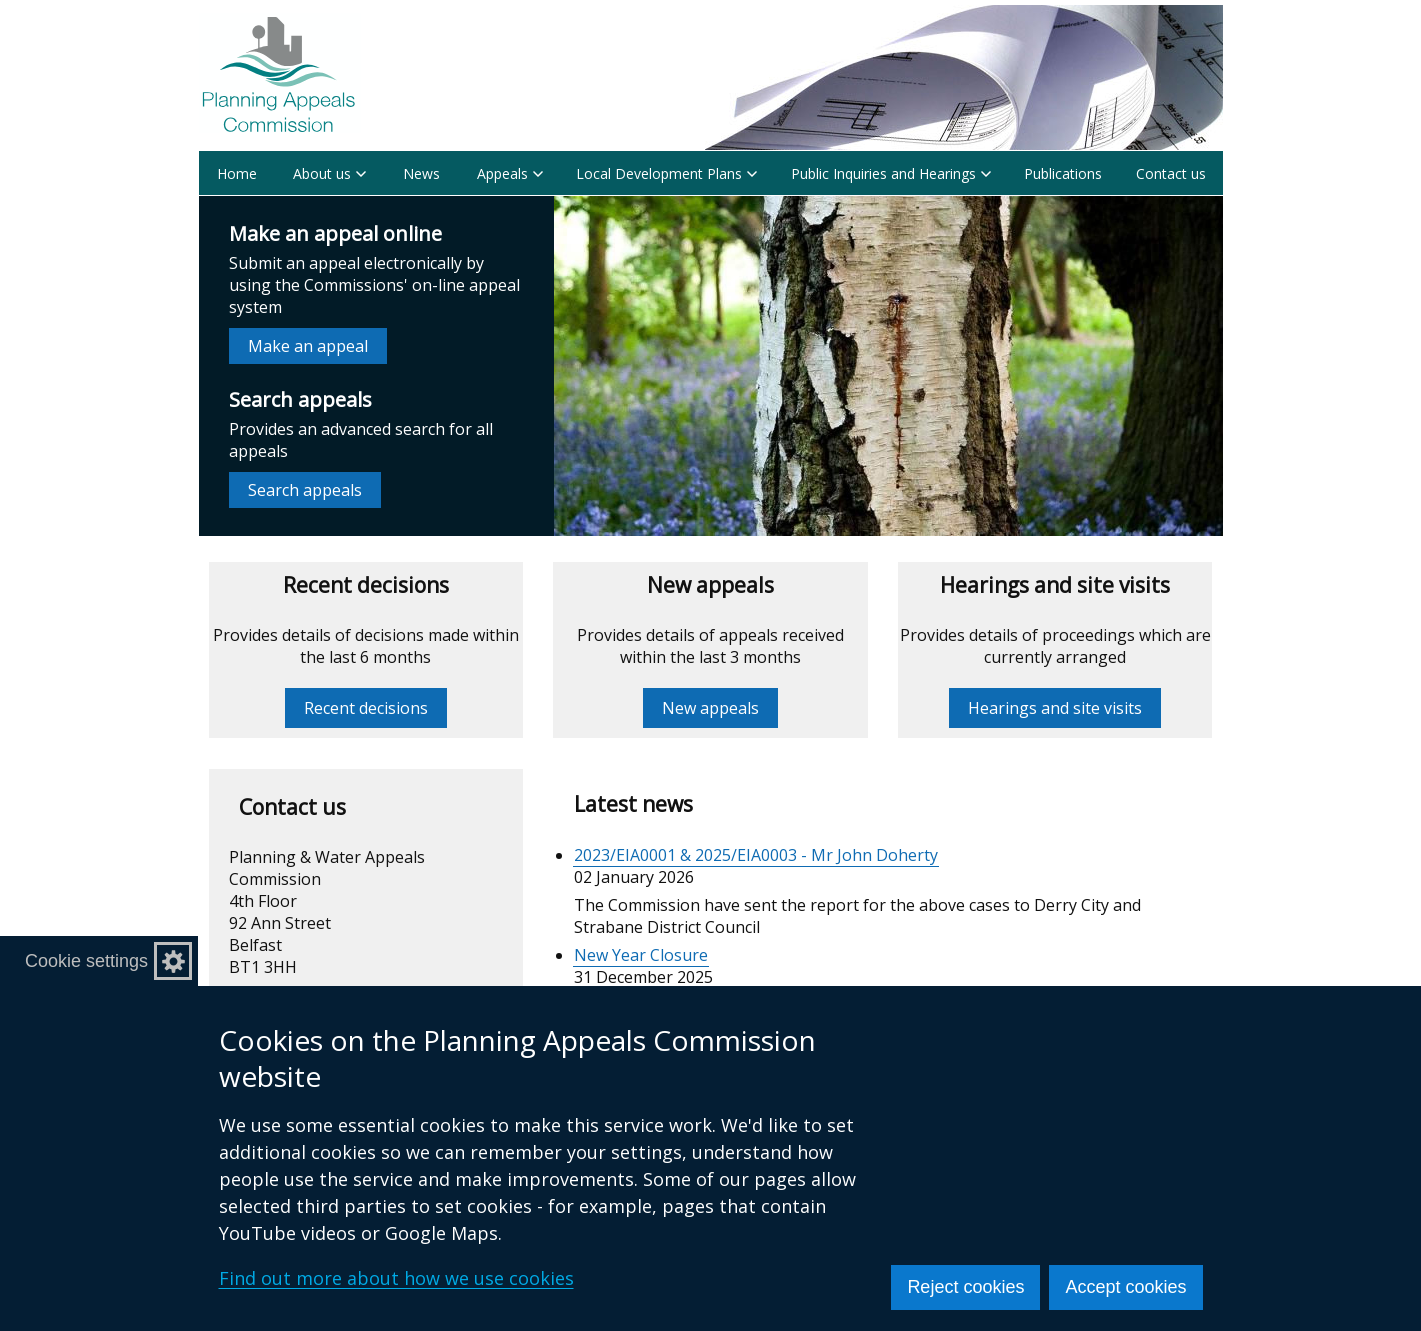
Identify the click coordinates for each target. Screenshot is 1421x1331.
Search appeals (305, 490)
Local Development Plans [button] (666, 173)
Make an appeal (308, 346)
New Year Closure (641, 955)
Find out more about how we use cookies (396, 1278)
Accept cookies (1125, 1287)
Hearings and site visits (1055, 708)
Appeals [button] (510, 173)
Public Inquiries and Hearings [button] (891, 173)
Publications (1063, 173)
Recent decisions (366, 708)
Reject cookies (965, 1287)
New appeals (710, 708)
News (421, 173)
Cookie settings (86, 961)
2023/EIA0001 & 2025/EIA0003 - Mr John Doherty (756, 855)
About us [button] (329, 173)
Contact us (1171, 173)
